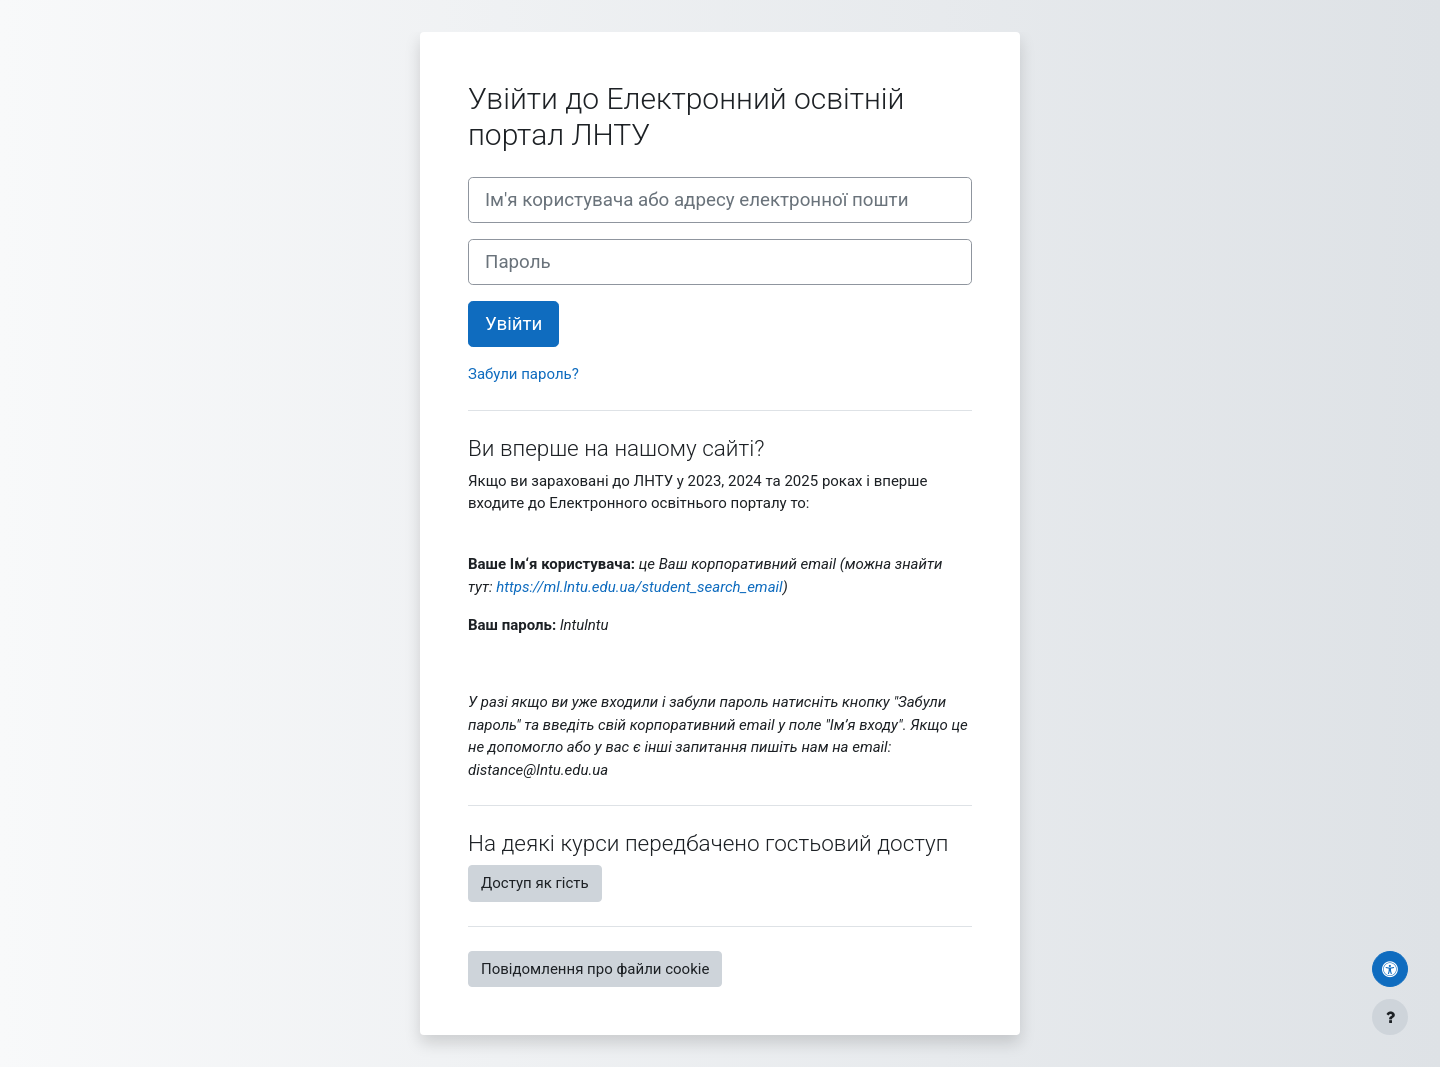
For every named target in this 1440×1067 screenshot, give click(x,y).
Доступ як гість (535, 883)
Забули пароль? (523, 374)
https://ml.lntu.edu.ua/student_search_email (639, 587)
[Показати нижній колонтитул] (1390, 1017)
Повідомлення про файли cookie (595, 969)
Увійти (513, 324)
